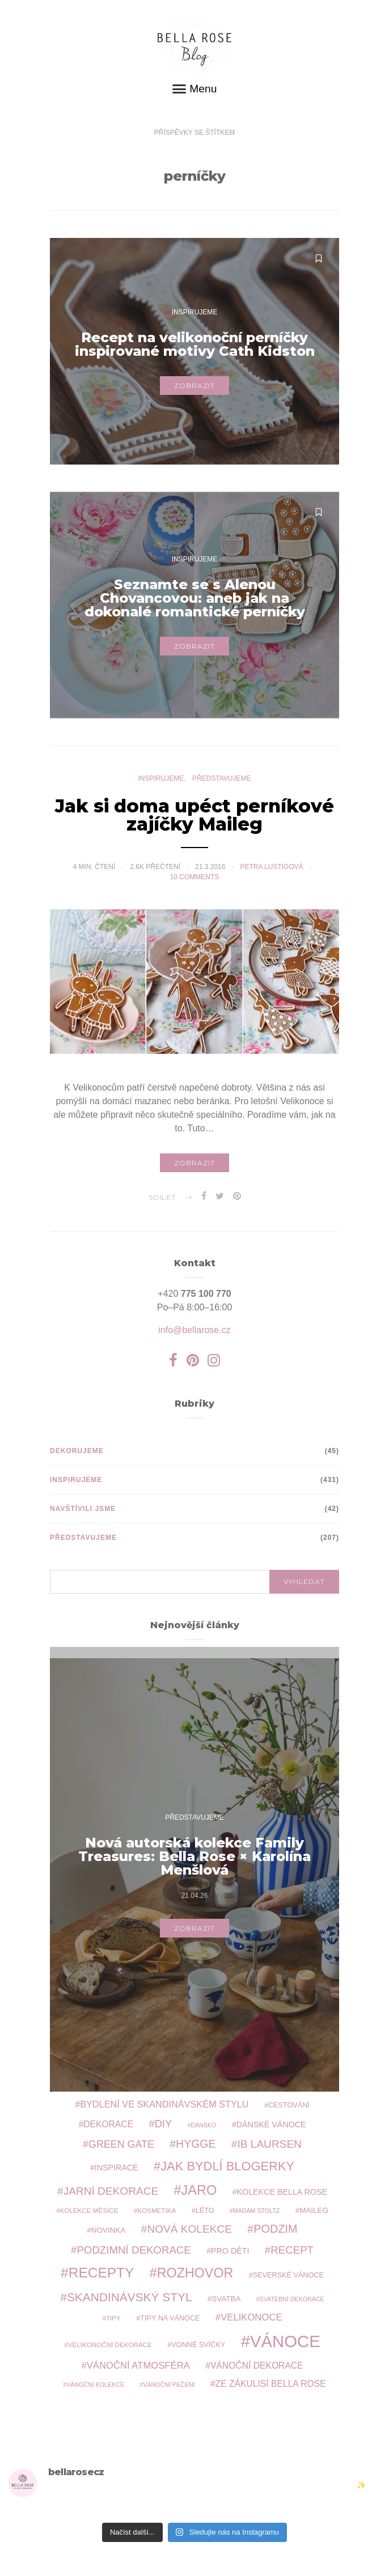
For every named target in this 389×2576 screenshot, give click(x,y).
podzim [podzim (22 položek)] (275, 2228)
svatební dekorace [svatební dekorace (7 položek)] (292, 2299)
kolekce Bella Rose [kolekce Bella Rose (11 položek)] (282, 2191)
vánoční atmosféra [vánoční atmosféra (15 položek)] (138, 2365)
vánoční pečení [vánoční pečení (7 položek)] (169, 2384)
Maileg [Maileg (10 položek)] (313, 2210)
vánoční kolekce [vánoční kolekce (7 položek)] (95, 2384)
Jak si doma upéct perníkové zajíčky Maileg (194, 821)
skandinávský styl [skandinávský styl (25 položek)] (129, 2297)
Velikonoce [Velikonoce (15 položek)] (251, 2317)
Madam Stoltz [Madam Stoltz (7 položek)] (256, 2210)
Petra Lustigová (272, 873)
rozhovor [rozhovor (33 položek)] (195, 2273)
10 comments (194, 883)
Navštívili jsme (83, 1509)
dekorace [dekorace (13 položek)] (108, 2124)
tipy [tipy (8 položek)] (113, 2318)
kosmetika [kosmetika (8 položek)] (156, 2210)
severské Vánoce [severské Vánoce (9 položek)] (288, 2275)
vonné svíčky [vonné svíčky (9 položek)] (198, 2345)
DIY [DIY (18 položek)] (163, 2124)
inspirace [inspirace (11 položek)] (116, 2167)
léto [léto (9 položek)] (205, 2211)
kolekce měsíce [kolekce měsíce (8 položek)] (89, 2210)
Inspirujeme (195, 312)
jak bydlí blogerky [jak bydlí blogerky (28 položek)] (227, 2166)
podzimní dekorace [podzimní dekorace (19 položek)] (134, 2250)
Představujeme (221, 785)
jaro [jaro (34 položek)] (199, 2190)
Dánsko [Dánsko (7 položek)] (203, 2125)
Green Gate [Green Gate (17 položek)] (121, 2144)
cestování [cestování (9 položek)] (289, 2105)
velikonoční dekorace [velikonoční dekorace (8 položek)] (110, 2344)
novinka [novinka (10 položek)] (108, 2230)
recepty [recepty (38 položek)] (101, 2272)
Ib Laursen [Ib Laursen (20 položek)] (269, 2144)
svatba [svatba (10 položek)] (226, 2298)
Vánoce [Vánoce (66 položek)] (285, 2341)
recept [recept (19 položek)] (292, 2250)
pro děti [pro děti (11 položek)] (230, 2250)
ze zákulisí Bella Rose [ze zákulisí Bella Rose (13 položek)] (270, 2383)
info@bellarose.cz (194, 1330)
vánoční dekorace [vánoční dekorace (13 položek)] (256, 2365)
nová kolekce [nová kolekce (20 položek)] (189, 2229)
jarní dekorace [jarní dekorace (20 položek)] (111, 2191)
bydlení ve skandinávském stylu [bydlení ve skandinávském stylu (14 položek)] (164, 2104)
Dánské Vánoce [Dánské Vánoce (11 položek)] (271, 2124)
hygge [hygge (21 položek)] (195, 2144)
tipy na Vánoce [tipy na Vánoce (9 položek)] (170, 2318)
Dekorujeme (77, 1451)
